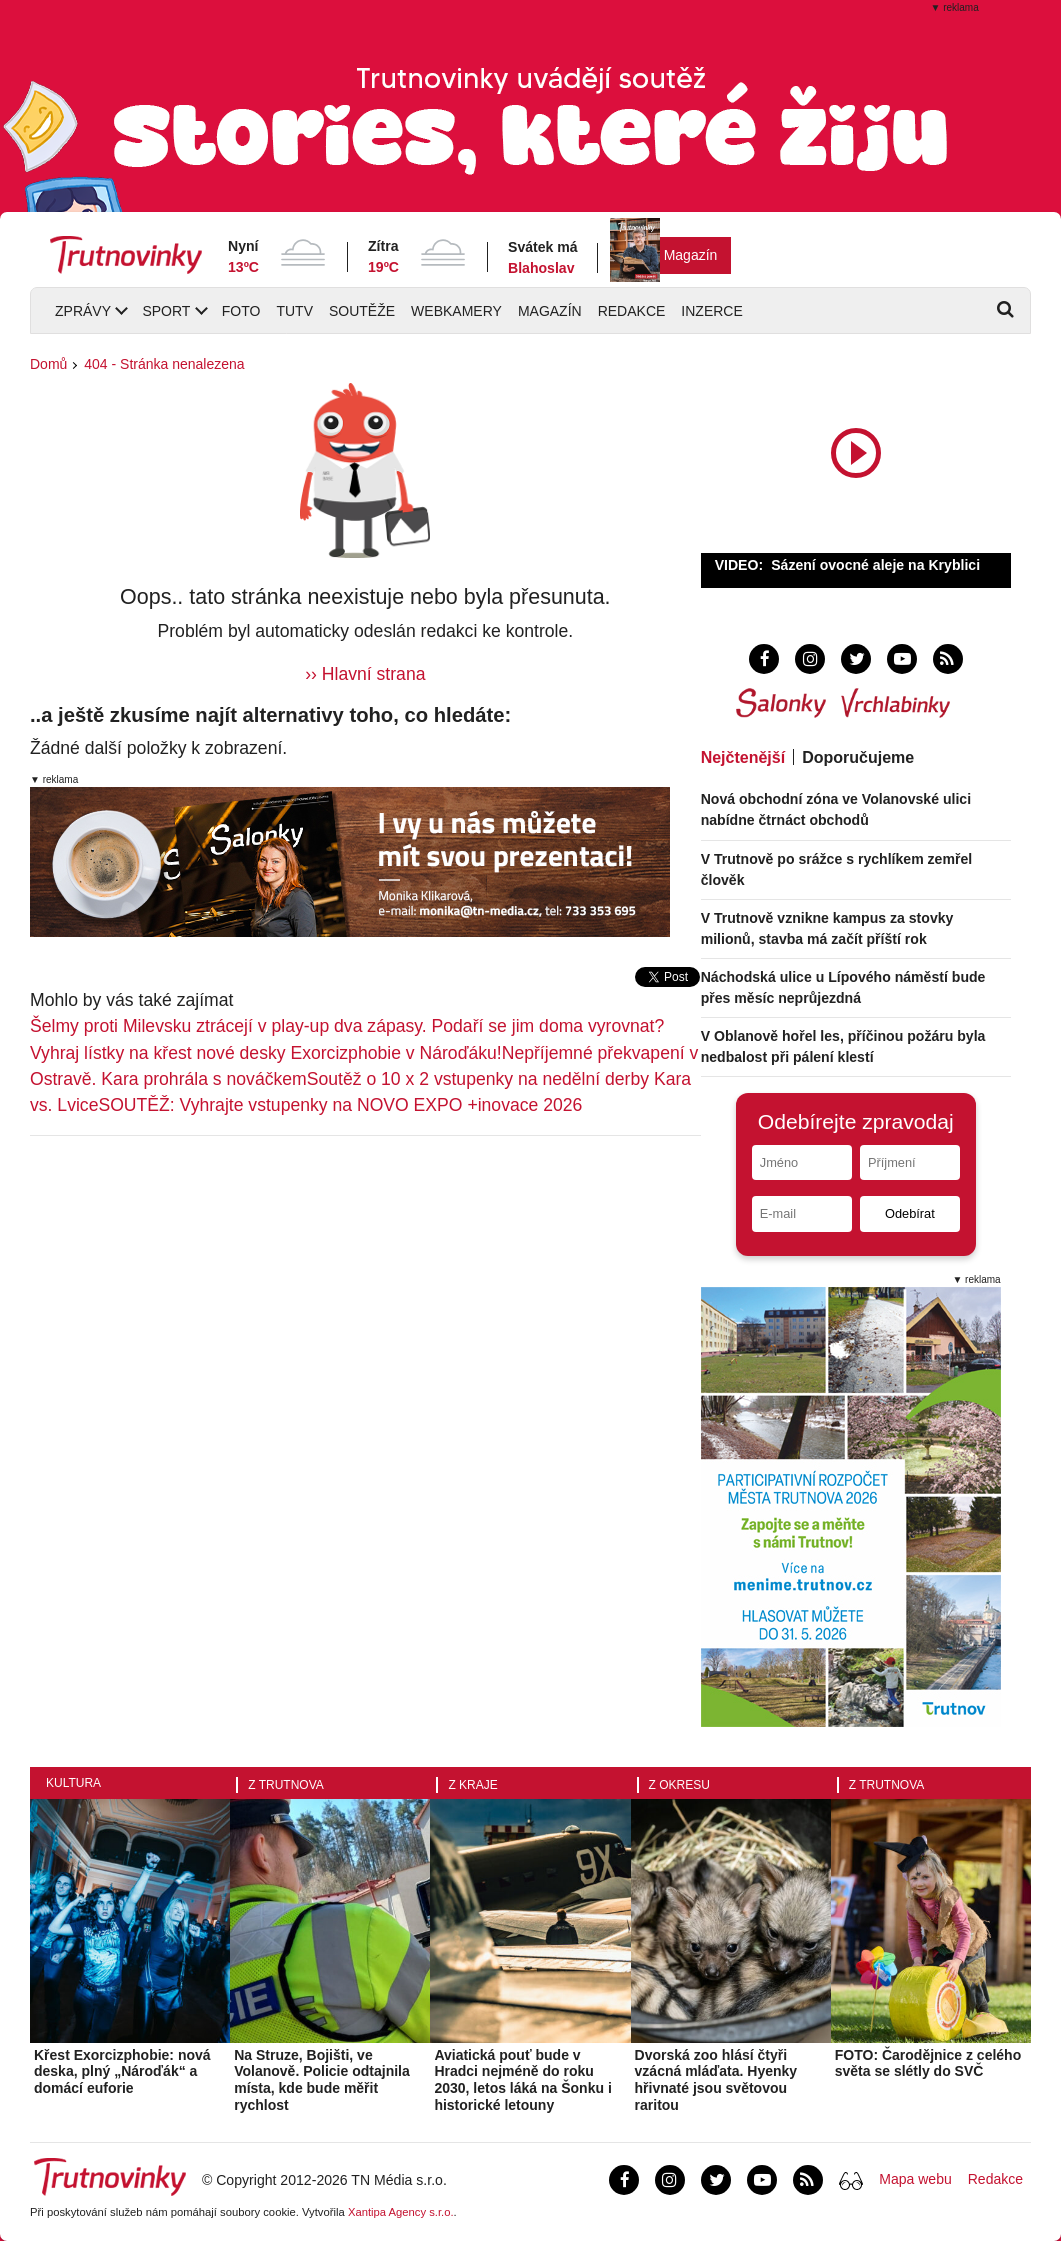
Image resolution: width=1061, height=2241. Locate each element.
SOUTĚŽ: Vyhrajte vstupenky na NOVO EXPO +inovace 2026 (340, 1105)
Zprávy (83, 311)
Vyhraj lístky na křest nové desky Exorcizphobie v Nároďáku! (266, 1053)
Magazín (691, 255)
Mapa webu (915, 2179)
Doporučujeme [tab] (858, 757)
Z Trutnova (286, 1785)
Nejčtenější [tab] (743, 757)
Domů (48, 364)
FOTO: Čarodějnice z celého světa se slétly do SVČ (928, 2063)
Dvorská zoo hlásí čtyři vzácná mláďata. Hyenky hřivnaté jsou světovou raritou (716, 2080)
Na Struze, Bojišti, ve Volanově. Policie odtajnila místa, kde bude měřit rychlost (322, 2080)
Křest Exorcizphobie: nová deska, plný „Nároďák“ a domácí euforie (122, 2072)
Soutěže (362, 311)
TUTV (294, 311)
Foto (241, 311)
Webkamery (456, 311)
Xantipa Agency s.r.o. (401, 2212)
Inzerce (711, 311)
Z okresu (679, 1785)
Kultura (73, 1783)
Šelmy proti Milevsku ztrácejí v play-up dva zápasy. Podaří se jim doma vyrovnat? (347, 1026)
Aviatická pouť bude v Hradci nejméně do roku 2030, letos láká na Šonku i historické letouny (522, 2080)
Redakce (632, 311)
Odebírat (910, 1213)
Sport (166, 311)
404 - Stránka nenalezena (164, 364)
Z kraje (472, 1785)
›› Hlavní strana (365, 674)
